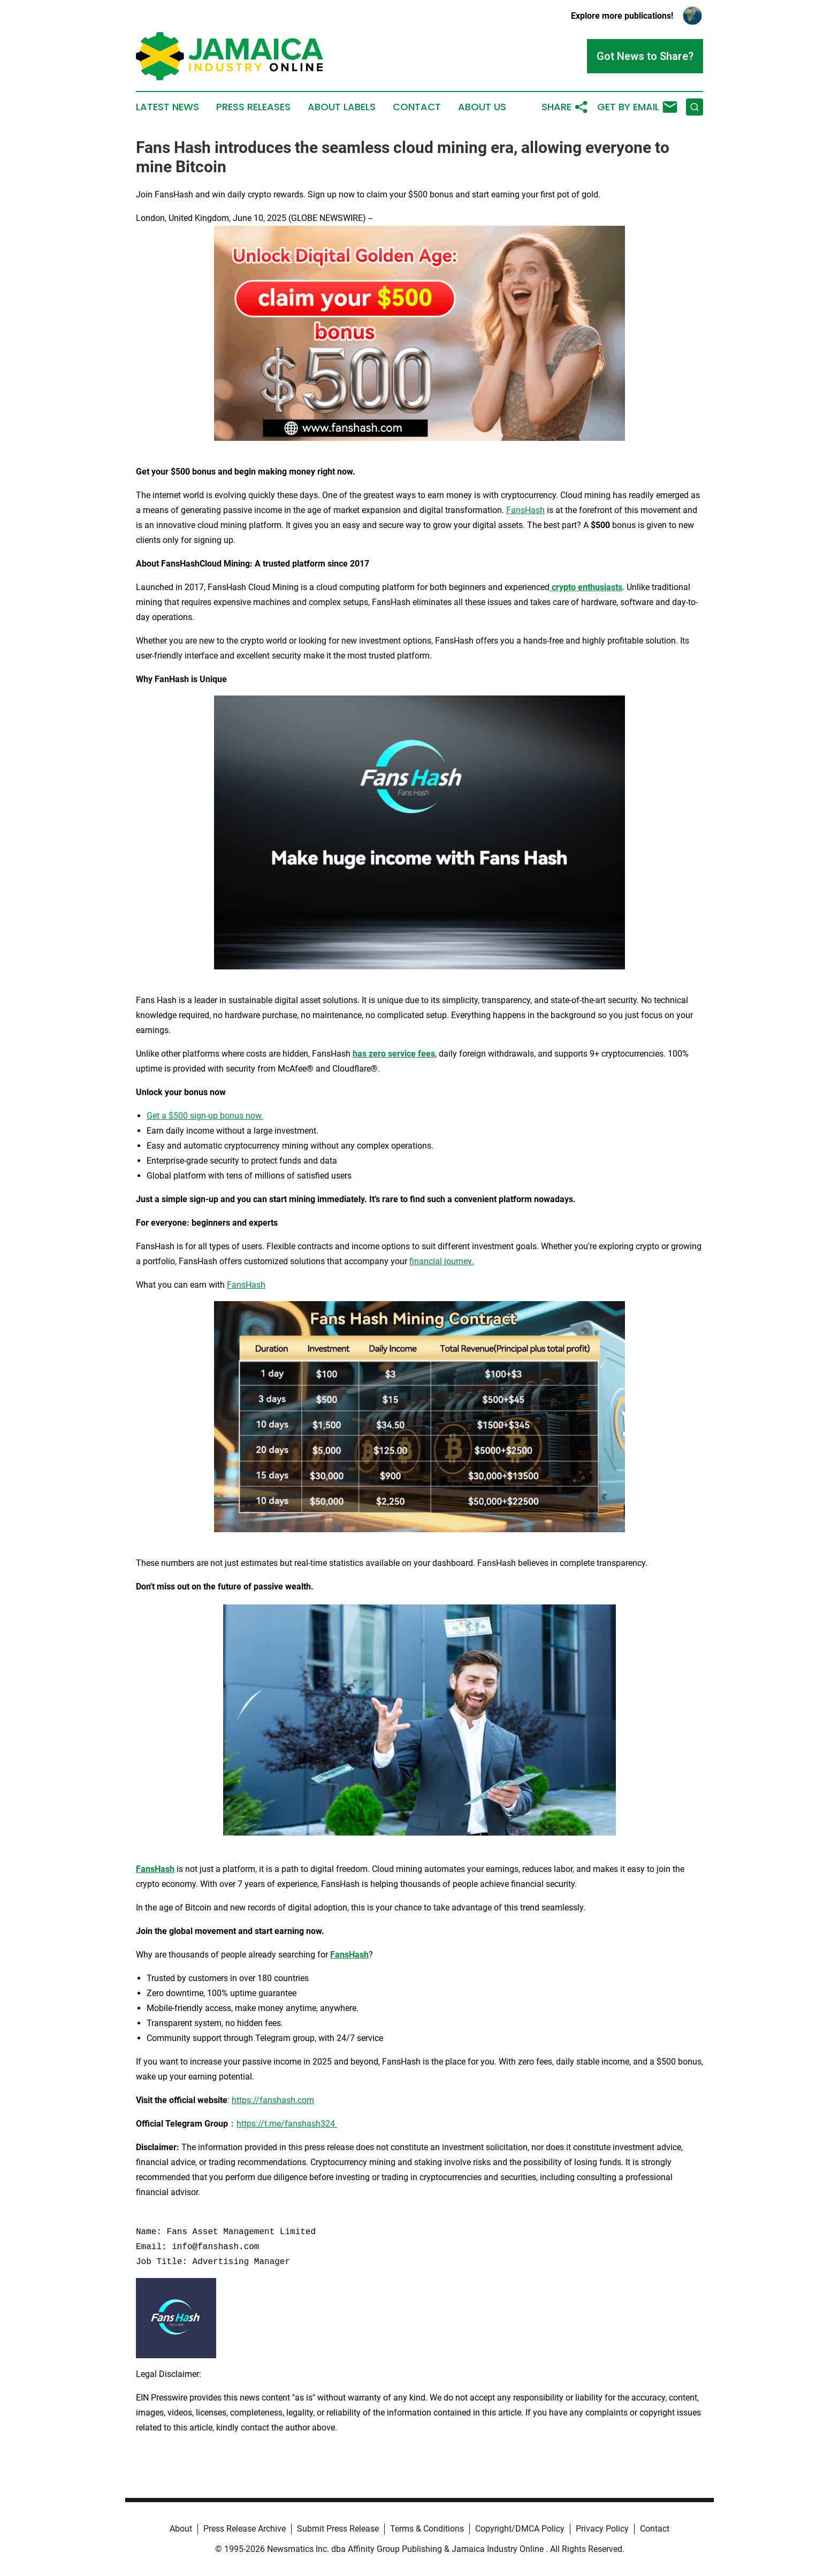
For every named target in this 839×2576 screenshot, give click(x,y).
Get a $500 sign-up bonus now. (205, 1116)
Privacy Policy (602, 2529)
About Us (482, 107)
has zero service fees (394, 1054)
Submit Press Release (338, 2529)
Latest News (167, 107)
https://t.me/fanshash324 (287, 2124)
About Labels (342, 107)
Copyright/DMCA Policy (520, 2529)
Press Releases (253, 107)
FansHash (525, 510)
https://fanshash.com (273, 2100)
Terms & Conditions (427, 2529)
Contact (417, 107)
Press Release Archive (244, 2529)
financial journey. (441, 1261)
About (181, 2529)
